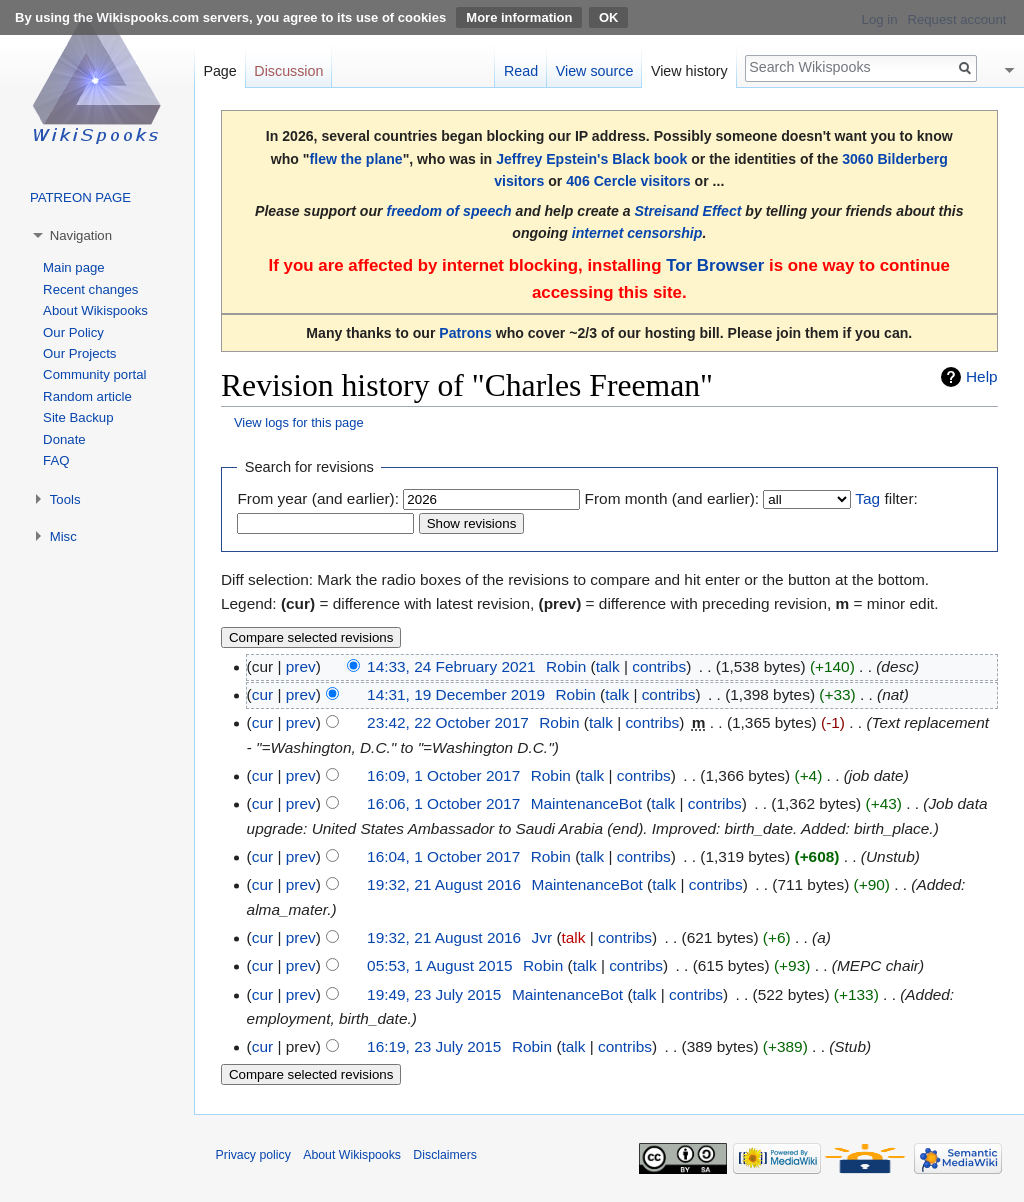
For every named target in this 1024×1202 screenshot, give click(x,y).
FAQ (56, 460)
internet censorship (637, 233)
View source (595, 71)
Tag (867, 498)
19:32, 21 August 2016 (444, 884)
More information (519, 17)
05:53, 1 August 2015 (439, 965)
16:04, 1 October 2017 (443, 856)
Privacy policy (253, 1155)
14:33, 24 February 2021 (451, 666)
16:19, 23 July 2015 (434, 1046)
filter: (886, 498)
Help (982, 376)
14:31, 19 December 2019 (456, 694)
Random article (87, 396)
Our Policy (73, 332)
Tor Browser (715, 265)
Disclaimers (445, 1155)
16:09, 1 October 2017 (443, 775)
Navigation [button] (81, 235)
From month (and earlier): (672, 498)
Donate (64, 439)
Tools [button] (65, 499)
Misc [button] (63, 536)
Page (219, 71)
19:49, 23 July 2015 (434, 994)
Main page (74, 267)
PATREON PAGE (80, 197)
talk (608, 666)
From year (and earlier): (318, 498)
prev (301, 666)
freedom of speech (448, 211)
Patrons (465, 333)
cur (262, 694)
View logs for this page (299, 422)
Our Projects (79, 353)
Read (521, 71)
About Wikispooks (95, 310)
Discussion (288, 71)
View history (689, 71)
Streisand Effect (687, 211)
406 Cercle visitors (628, 181)
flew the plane (356, 159)
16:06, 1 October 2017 (443, 803)
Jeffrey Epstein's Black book (591, 159)
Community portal (94, 374)
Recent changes (90, 289)
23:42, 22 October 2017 (448, 722)
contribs (659, 666)
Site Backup (78, 417)
